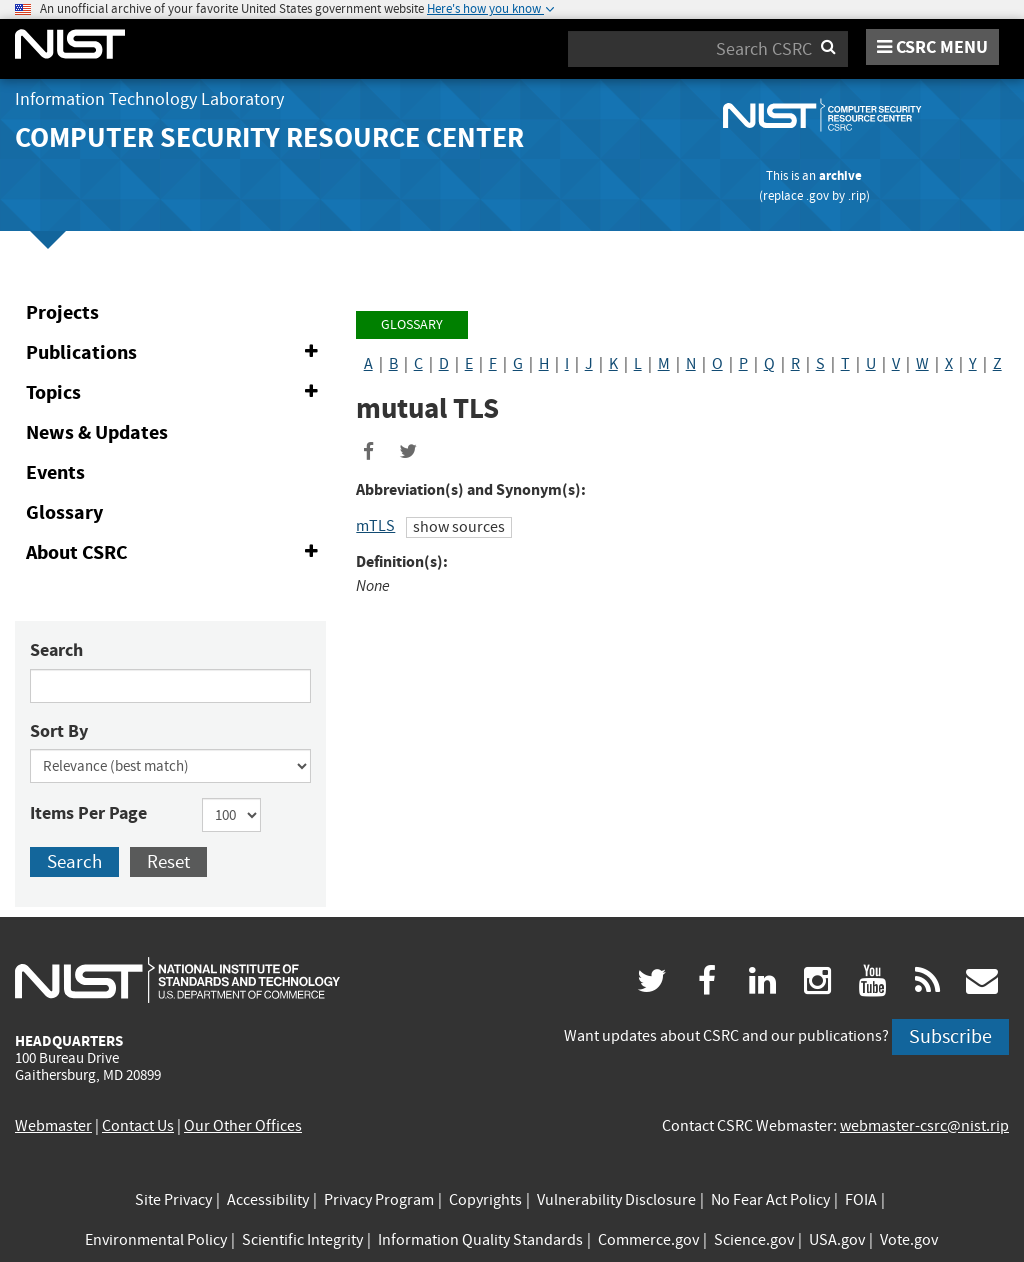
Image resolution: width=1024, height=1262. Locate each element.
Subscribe (950, 1036)
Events (55, 472)
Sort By (59, 731)
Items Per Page (88, 813)
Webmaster (53, 1126)
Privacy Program (379, 1200)
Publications (176, 353)
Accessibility (268, 1200)
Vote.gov (909, 1240)
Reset (168, 861)
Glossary (64, 512)
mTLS (375, 526)
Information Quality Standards (480, 1240)
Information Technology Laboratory (149, 99)
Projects (62, 312)
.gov (817, 195)
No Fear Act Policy (770, 1200)
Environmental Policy (156, 1240)
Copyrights (485, 1200)
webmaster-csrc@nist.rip (924, 1126)
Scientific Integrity (302, 1240)
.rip (857, 195)
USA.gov (837, 1240)
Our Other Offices (243, 1126)
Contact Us (138, 1126)
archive (840, 175)
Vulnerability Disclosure (616, 1200)
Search (56, 650)
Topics (176, 393)
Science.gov (754, 1240)
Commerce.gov (648, 1240)
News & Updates (97, 432)
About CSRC (176, 553)
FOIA (861, 1200)
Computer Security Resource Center (269, 137)
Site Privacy (173, 1200)
